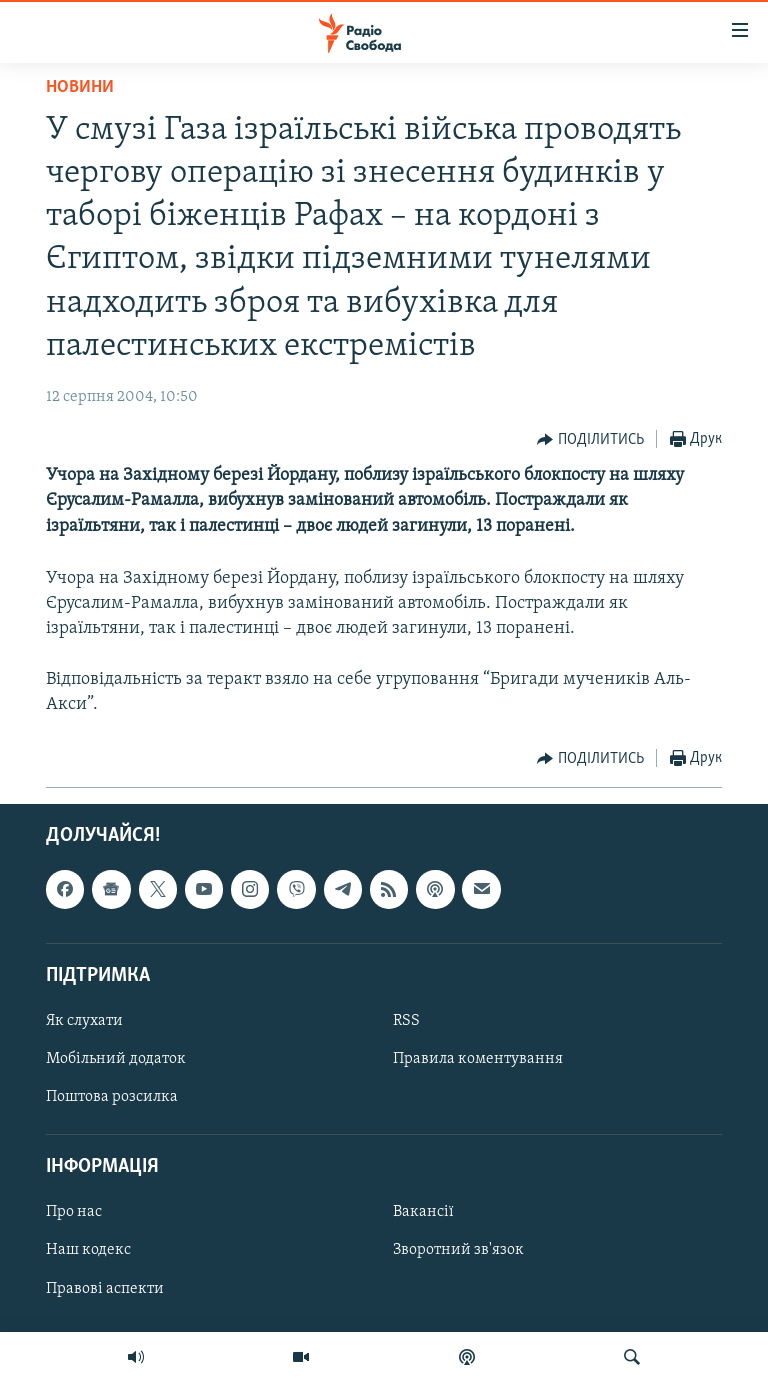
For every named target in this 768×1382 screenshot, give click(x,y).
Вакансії (423, 1212)
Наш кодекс (88, 1251)
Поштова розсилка (112, 1097)
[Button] (590, 440)
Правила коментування (478, 1059)
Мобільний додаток (116, 1059)
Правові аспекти (105, 1289)
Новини (80, 87)
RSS (406, 1021)
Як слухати (84, 1021)
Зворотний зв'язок (458, 1251)
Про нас (74, 1212)
